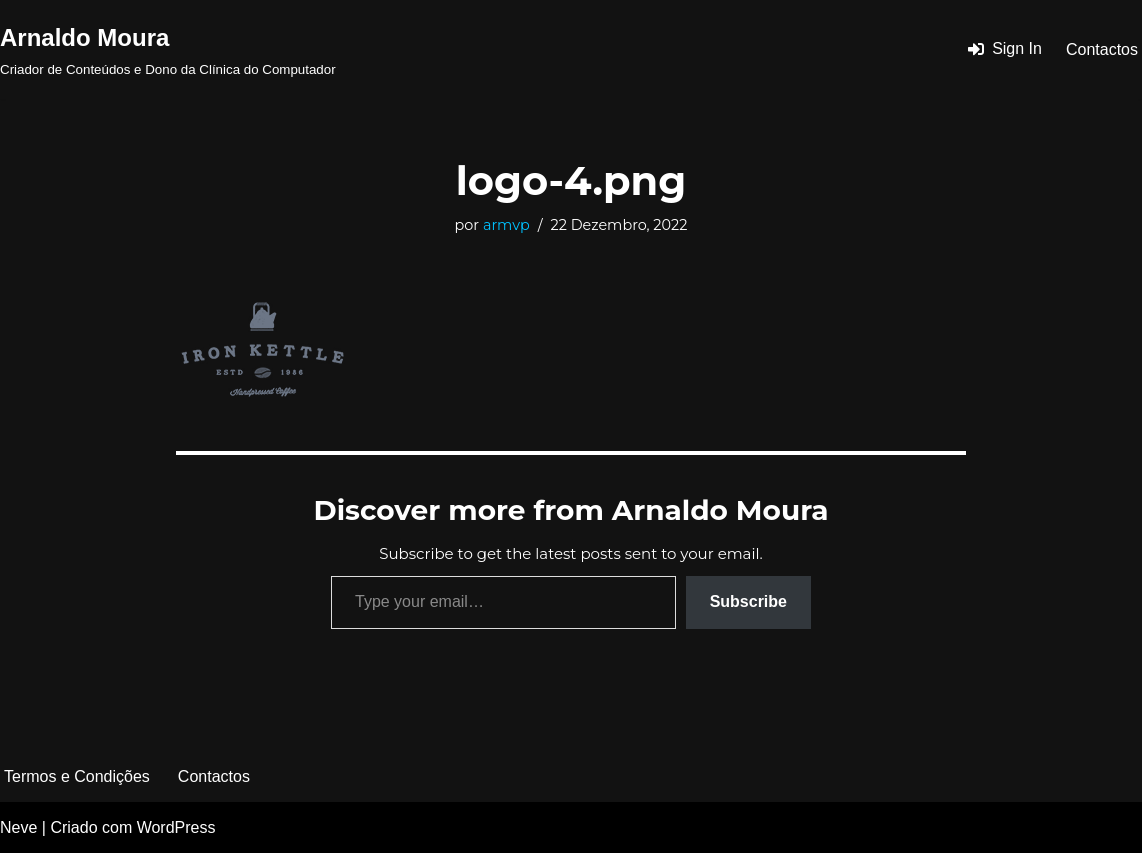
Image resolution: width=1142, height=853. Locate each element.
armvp (506, 225)
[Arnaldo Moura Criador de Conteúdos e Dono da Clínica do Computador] (168, 49)
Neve (18, 827)
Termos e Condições (77, 776)
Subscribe (748, 601)
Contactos (1102, 49)
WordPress (176, 827)
